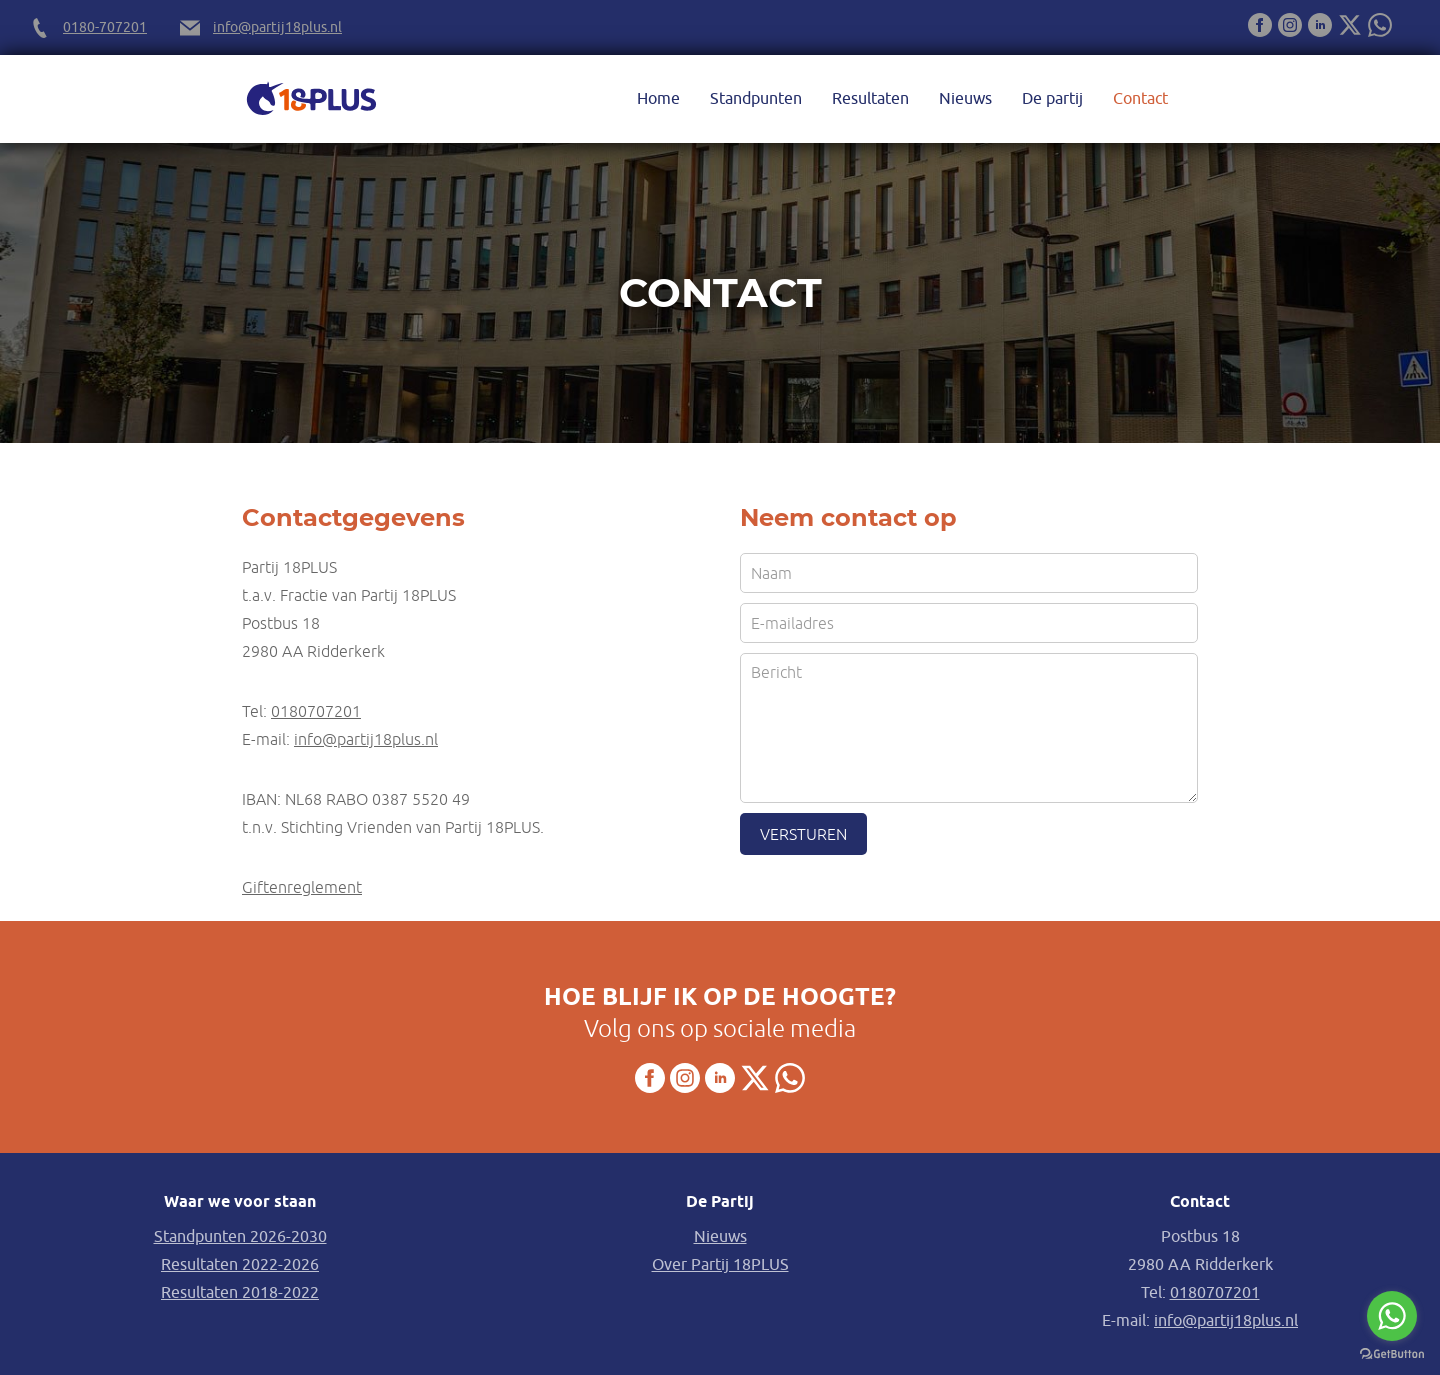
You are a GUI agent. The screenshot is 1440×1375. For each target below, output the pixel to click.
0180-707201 (105, 27)
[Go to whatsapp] (1392, 1316)
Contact (1140, 99)
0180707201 (316, 711)
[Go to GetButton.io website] (1392, 1354)
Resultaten (870, 99)
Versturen (803, 834)
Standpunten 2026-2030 (240, 1237)
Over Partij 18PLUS (720, 1265)
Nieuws (965, 99)
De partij (1052, 99)
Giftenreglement (302, 887)
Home (658, 99)
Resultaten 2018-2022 (240, 1293)
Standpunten (756, 99)
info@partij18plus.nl (277, 27)
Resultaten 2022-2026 (240, 1265)
